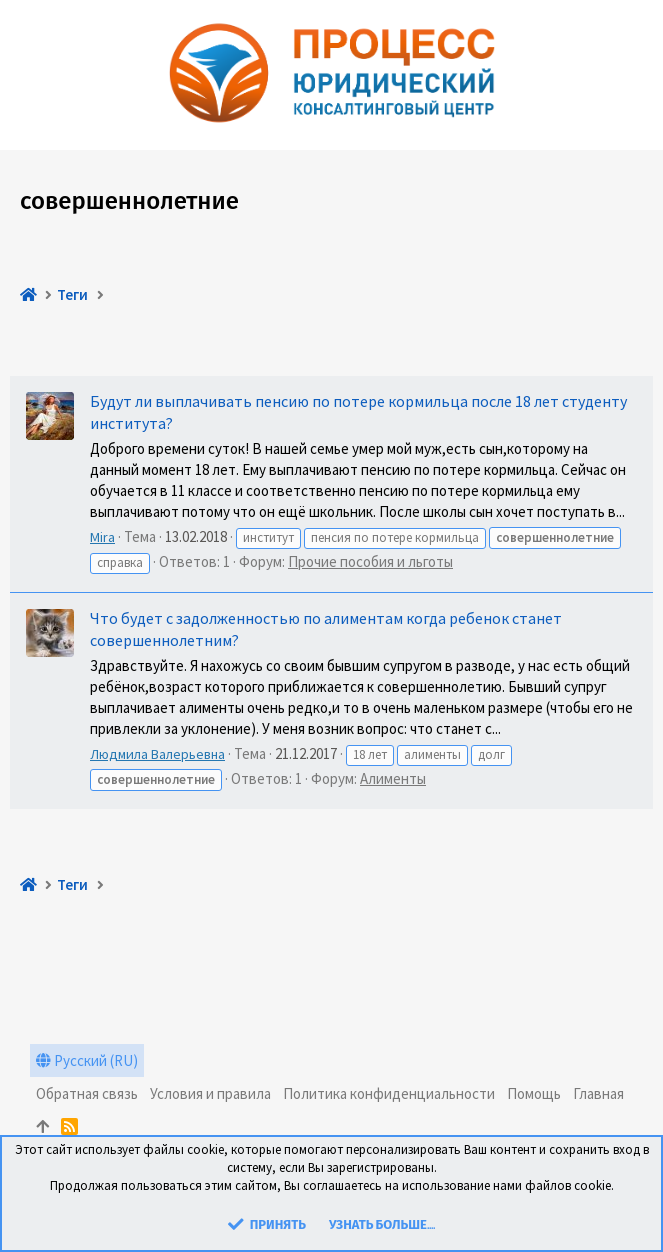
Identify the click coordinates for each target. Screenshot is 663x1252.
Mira (102, 537)
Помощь (534, 1093)
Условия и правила (210, 1093)
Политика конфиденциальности (389, 1093)
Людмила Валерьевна (157, 754)
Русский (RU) (87, 1060)
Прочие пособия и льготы (370, 561)
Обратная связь (87, 1093)
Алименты (393, 778)
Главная (598, 1093)
